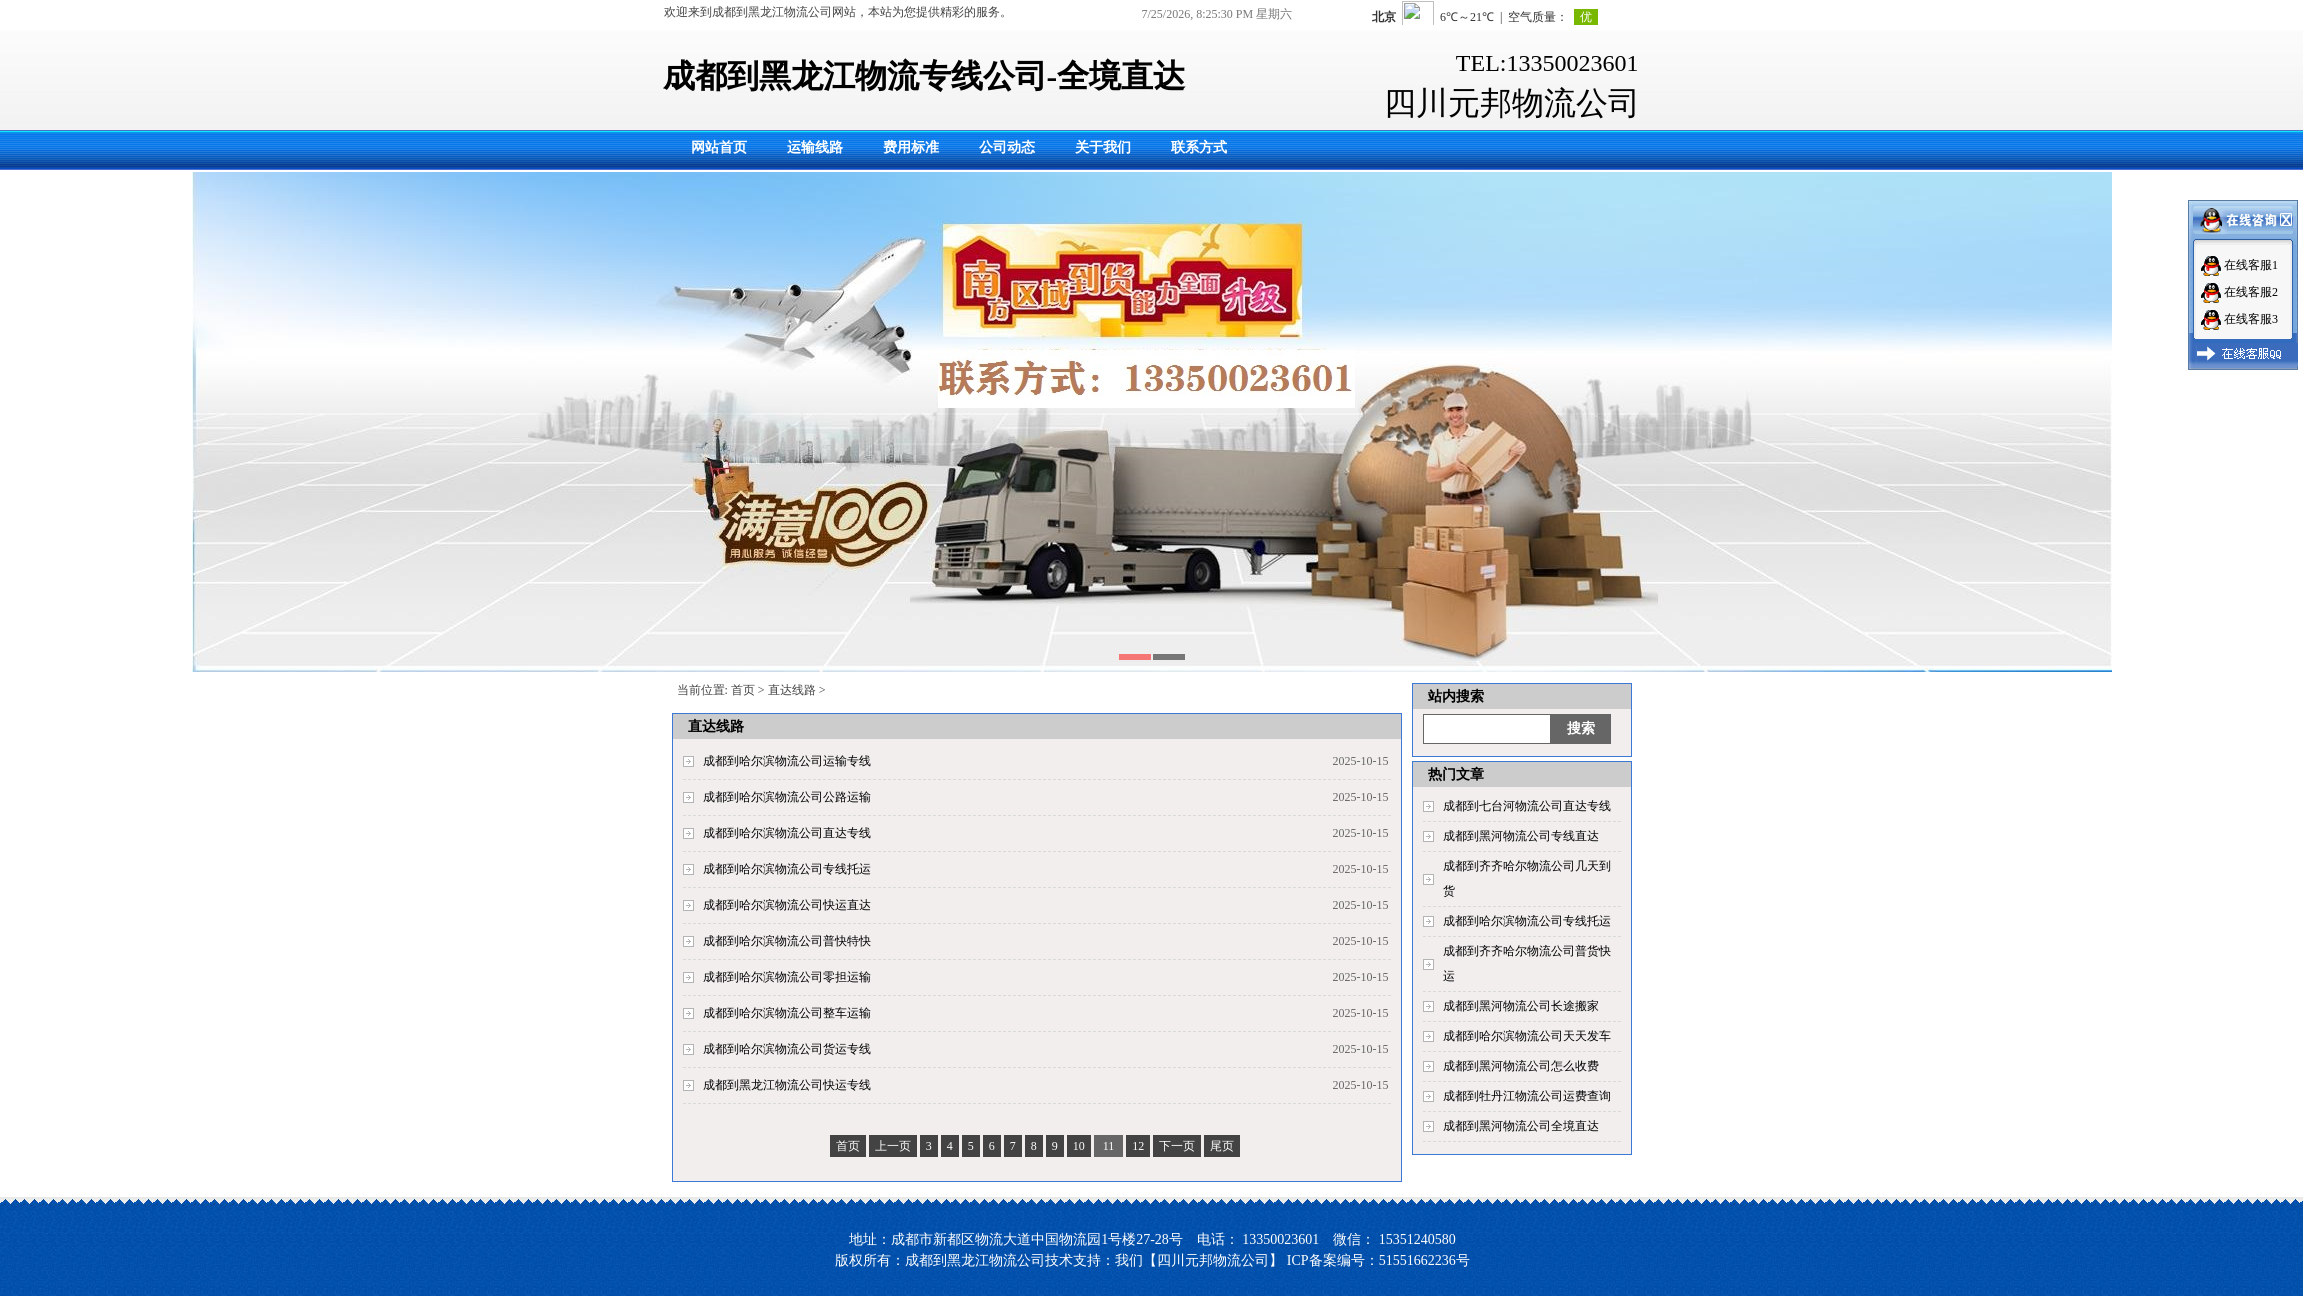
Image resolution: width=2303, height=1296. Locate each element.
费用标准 (911, 147)
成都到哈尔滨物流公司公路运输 (787, 797)
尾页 (1222, 1146)
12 (1138, 1146)
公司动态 (1007, 147)
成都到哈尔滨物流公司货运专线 (787, 1049)
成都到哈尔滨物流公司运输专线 (787, 761)
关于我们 (1103, 147)
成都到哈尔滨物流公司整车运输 (787, 1013)
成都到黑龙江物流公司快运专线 (787, 1085)
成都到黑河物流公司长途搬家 (1521, 1006)
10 (1079, 1146)
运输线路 (815, 147)
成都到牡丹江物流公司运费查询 (1527, 1096)
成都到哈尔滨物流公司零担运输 (787, 977)
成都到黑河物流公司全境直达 (1521, 1126)
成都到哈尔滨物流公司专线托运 (1527, 921)
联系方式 (1199, 147)
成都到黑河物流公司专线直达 (1521, 836)
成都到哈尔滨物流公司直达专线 (787, 833)
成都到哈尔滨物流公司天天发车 (1527, 1036)
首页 (743, 690)
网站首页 (719, 147)
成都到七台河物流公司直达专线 (1527, 806)
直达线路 (792, 690)
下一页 (1177, 1146)
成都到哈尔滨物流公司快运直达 (787, 905)
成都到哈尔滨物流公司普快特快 (787, 941)
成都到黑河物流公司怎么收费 (1521, 1066)
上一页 (893, 1146)
